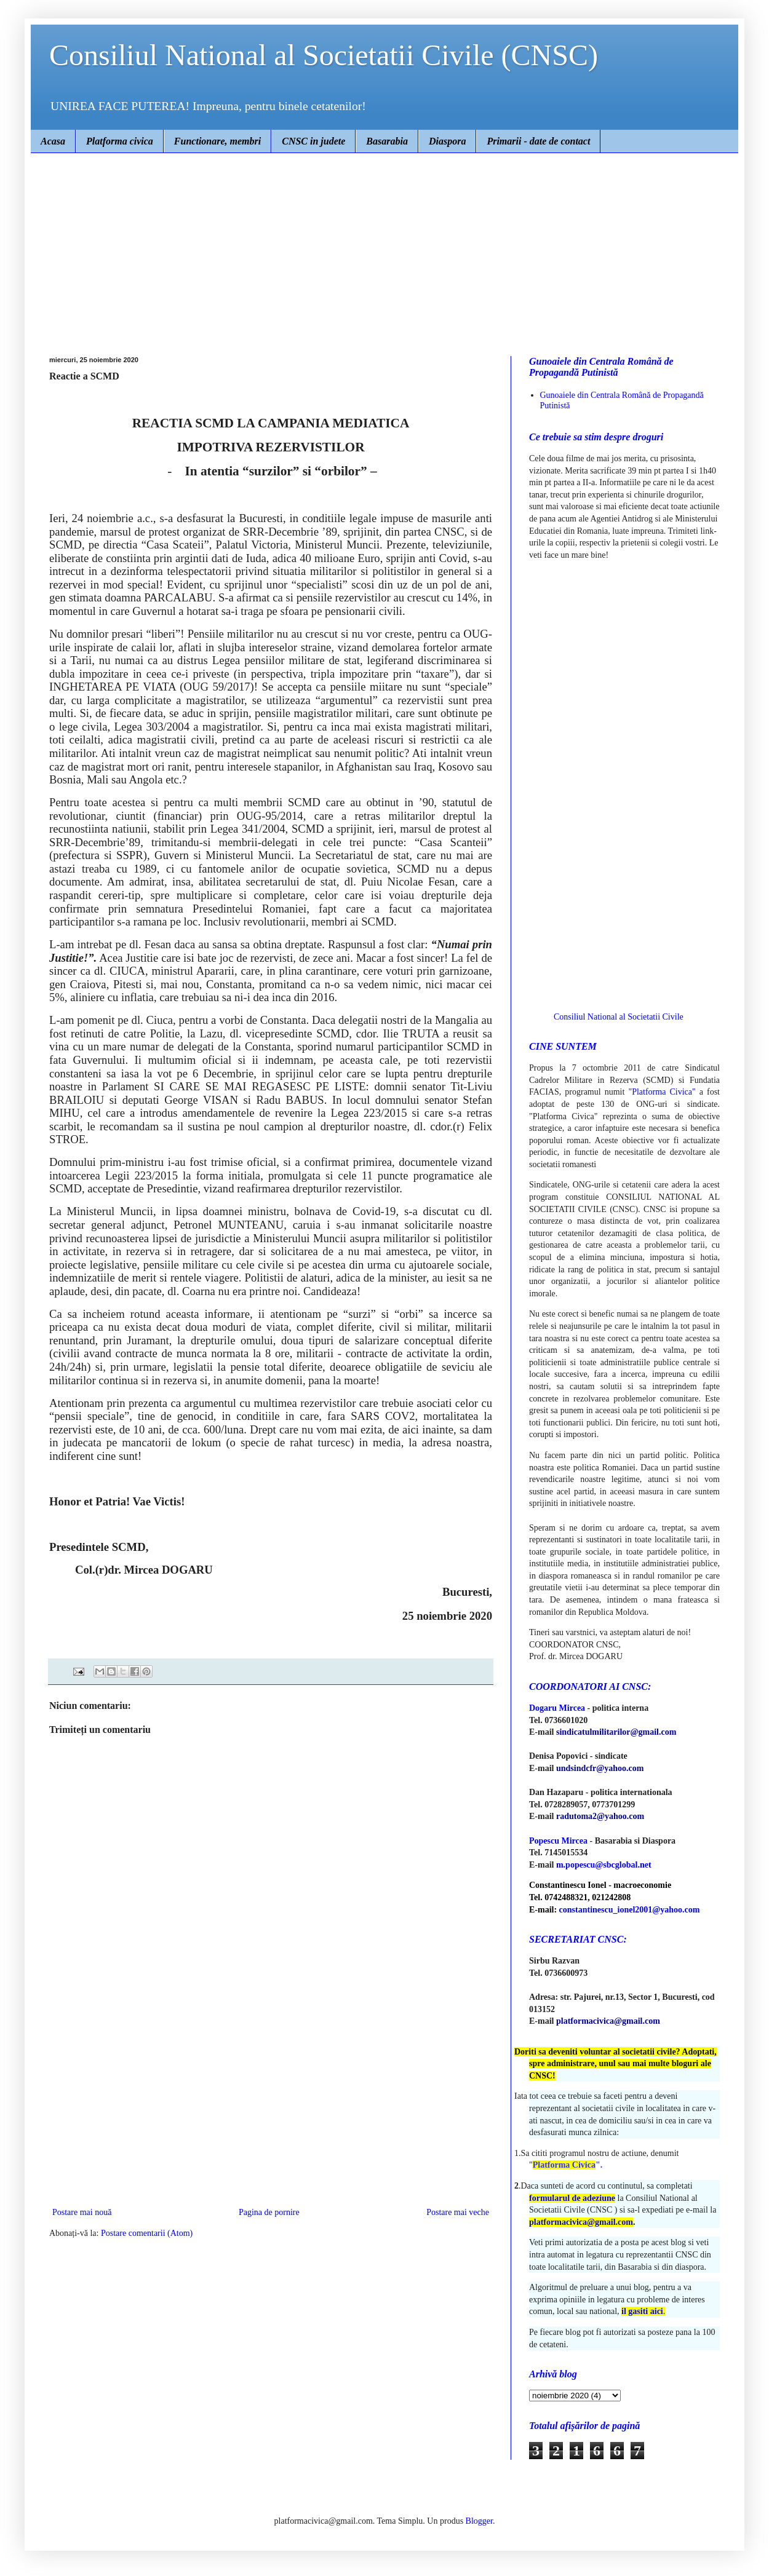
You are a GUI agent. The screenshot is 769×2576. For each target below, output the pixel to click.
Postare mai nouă (81, 2212)
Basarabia (387, 141)
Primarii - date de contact (538, 141)
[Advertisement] (384, 245)
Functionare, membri (217, 141)
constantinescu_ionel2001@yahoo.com (629, 1909)
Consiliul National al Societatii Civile (618, 1016)
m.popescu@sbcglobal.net (603, 1864)
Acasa (53, 141)
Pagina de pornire (269, 2212)
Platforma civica (119, 141)
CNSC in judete (313, 141)
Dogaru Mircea (557, 1708)
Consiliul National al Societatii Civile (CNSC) (323, 55)
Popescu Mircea (558, 1840)
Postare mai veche (457, 2212)
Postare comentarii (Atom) (147, 2233)
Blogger (479, 2521)
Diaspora (447, 141)
